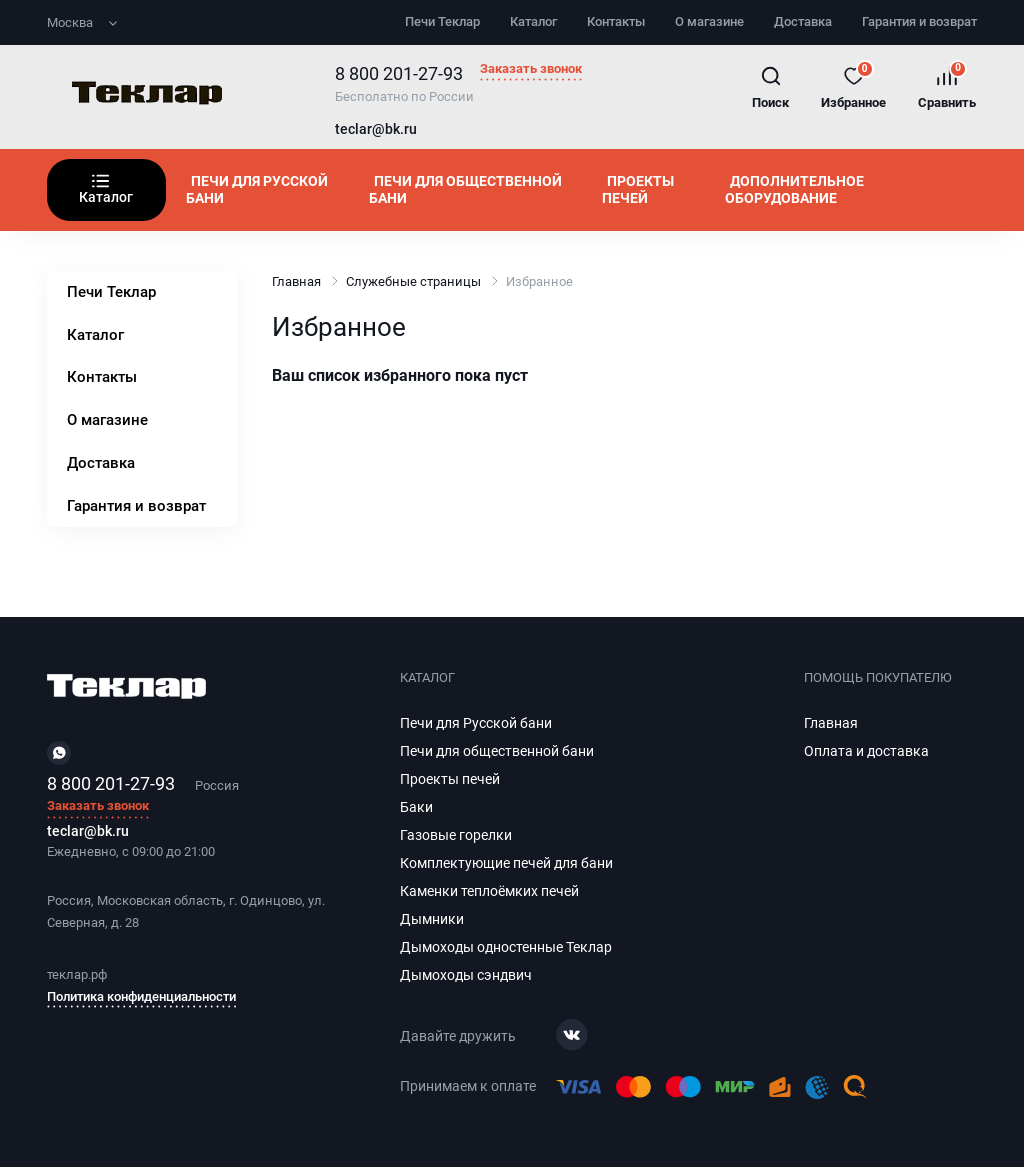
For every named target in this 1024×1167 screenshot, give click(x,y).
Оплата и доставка (866, 751)
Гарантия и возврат (919, 21)
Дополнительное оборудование (794, 189)
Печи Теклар (442, 21)
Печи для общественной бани (465, 189)
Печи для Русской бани (257, 189)
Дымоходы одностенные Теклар (506, 947)
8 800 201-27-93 (399, 73)
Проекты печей (638, 189)
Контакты (616, 21)
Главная (296, 281)
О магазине (709, 21)
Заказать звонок (531, 69)
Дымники (432, 919)
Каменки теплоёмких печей (489, 891)
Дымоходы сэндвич (466, 975)
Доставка (803, 21)
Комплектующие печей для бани (506, 863)
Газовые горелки (456, 835)
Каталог (533, 21)
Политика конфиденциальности (141, 996)
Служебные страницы (413, 281)
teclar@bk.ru (376, 130)
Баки (416, 807)
